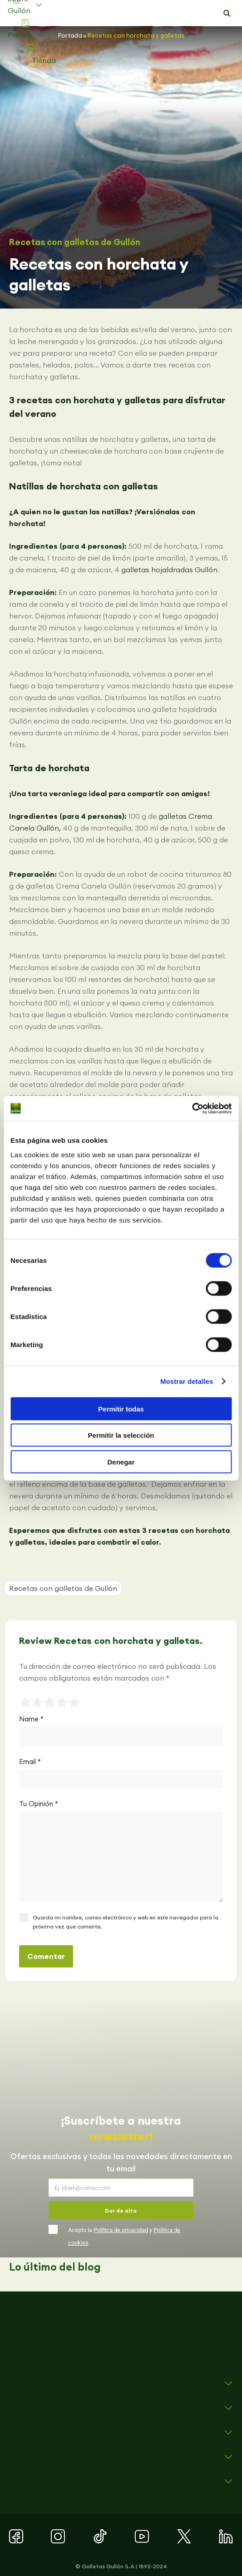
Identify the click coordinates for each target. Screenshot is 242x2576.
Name (31, 1719)
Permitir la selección (121, 1435)
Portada (70, 35)
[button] (227, 13)
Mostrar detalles (186, 1381)
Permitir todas (121, 1408)
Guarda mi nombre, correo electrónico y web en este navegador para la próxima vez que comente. (125, 1922)
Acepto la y (124, 2236)
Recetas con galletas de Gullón (74, 242)
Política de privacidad (121, 2230)
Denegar (120, 1461)
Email (30, 1761)
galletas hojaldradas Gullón (169, 569)
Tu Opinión (38, 1803)
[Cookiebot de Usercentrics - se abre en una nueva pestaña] (192, 1108)
